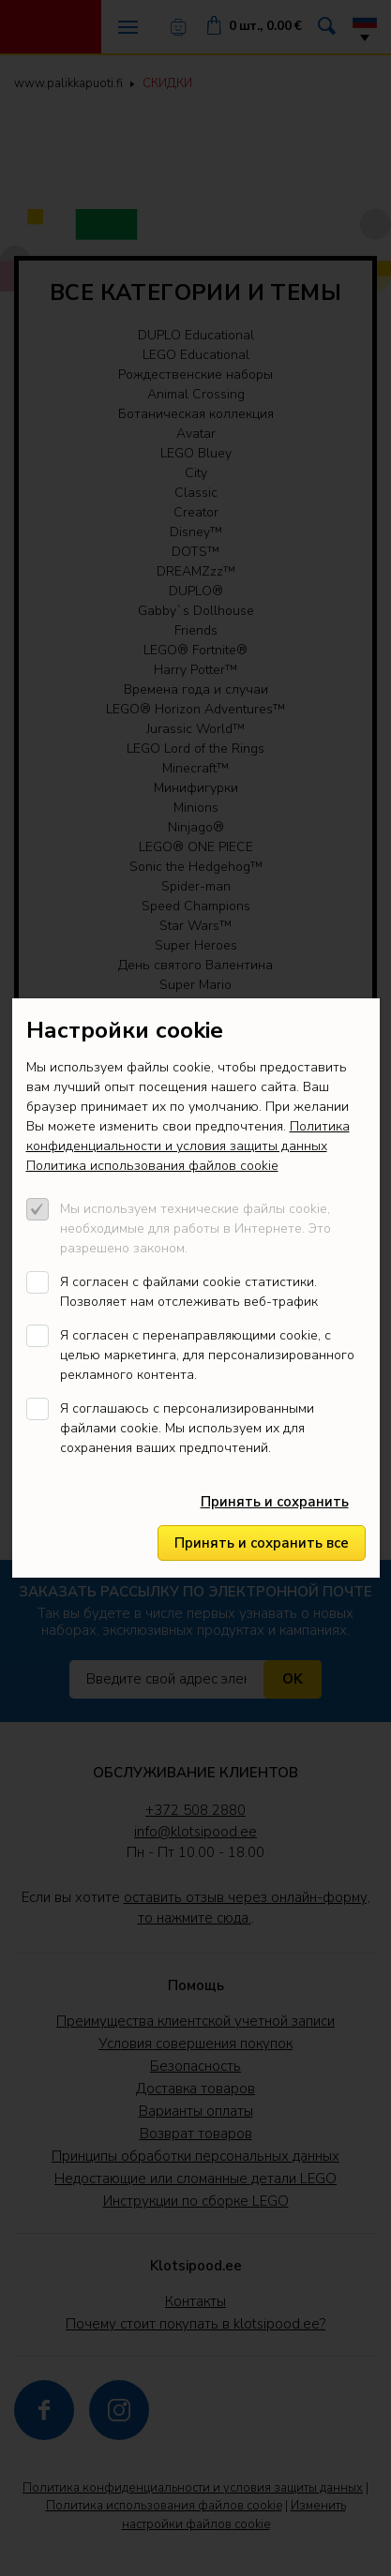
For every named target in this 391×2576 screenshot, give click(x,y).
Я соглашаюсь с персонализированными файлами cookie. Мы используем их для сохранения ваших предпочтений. (187, 1428)
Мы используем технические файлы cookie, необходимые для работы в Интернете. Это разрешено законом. (195, 1228)
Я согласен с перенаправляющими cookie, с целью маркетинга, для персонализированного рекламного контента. (207, 1355)
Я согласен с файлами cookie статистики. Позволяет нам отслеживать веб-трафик (189, 1291)
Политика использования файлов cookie (152, 1166)
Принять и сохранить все (261, 1543)
